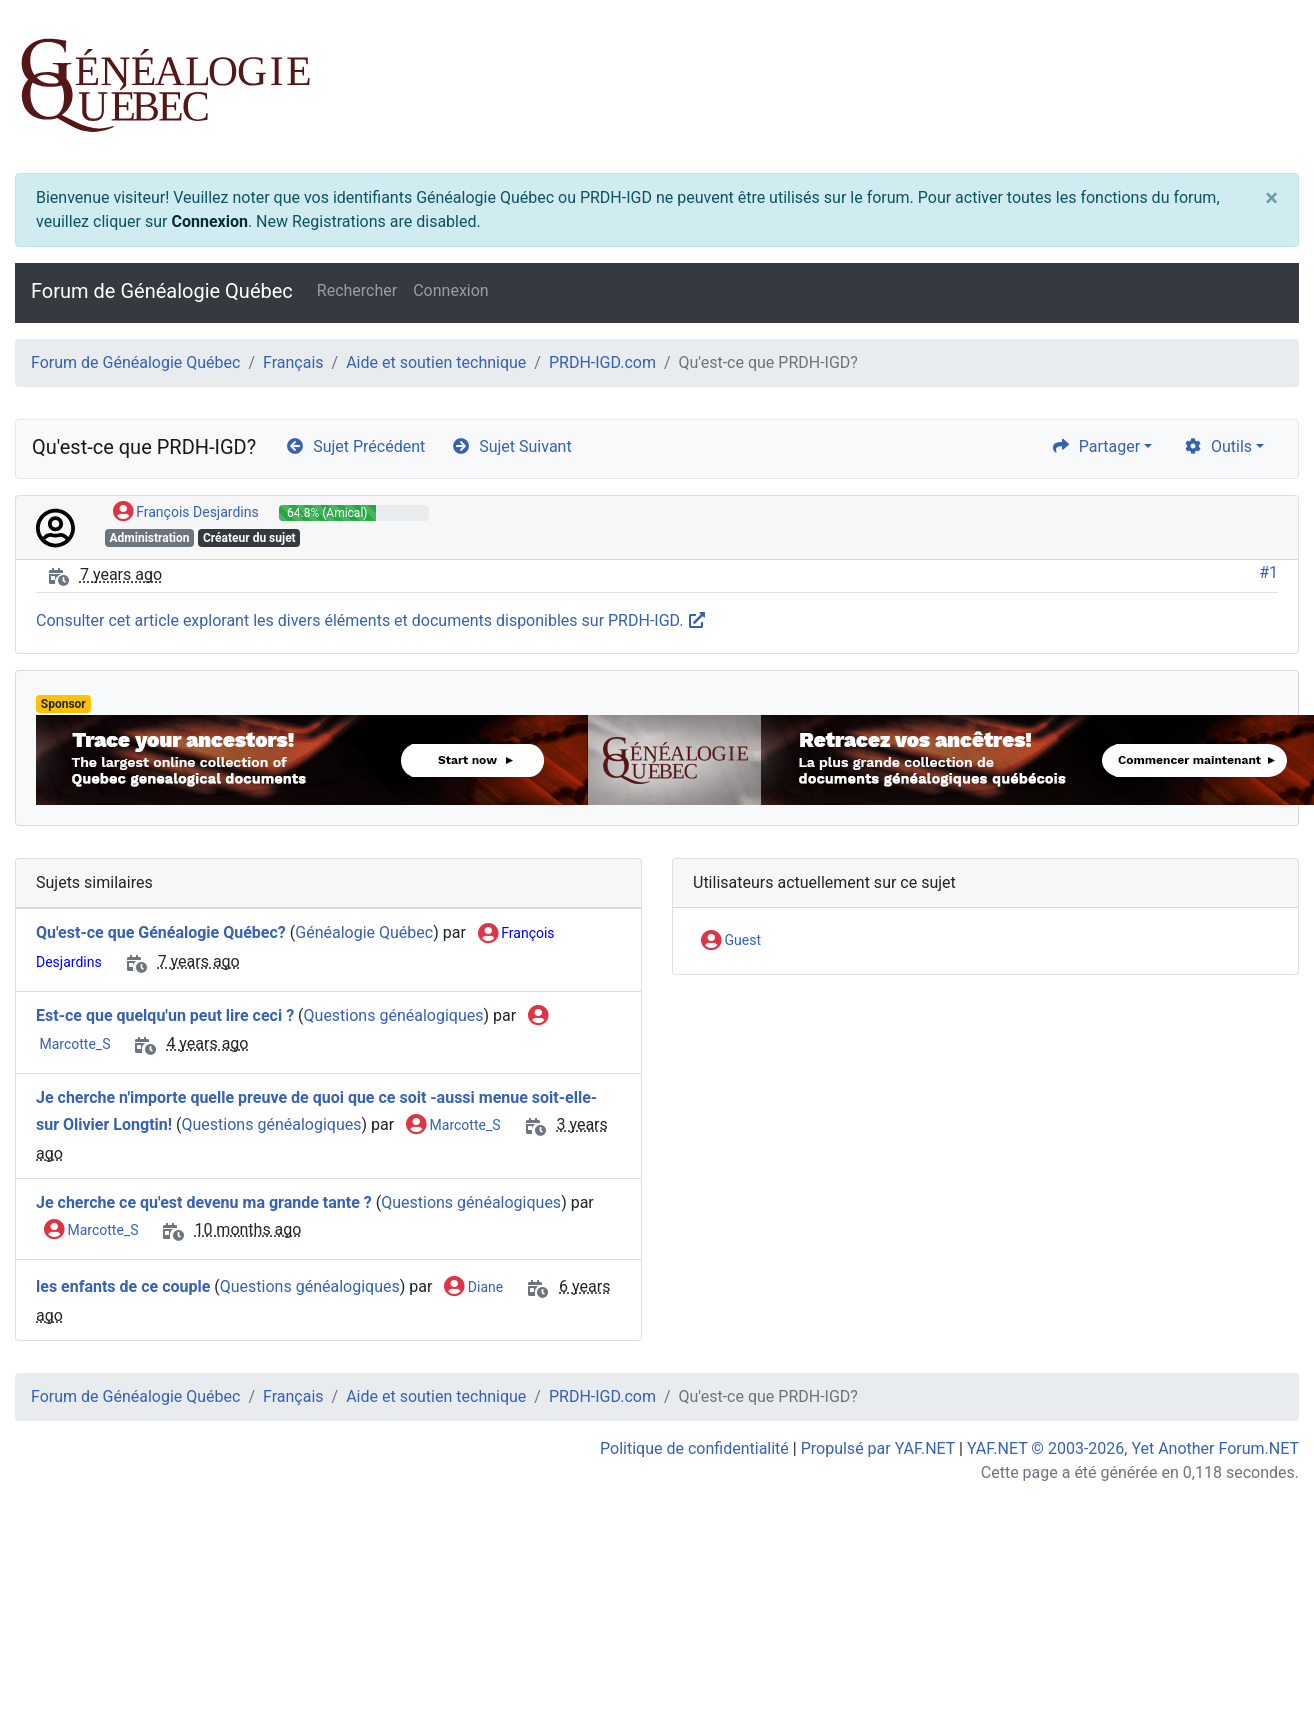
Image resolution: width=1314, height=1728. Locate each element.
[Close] (1271, 198)
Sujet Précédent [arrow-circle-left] (355, 446)
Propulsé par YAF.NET (878, 1448)
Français (293, 362)
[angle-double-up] (1259, 1665)
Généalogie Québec (364, 932)
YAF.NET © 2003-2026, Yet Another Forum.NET (1133, 1448)
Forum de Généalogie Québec (162, 291)
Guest (731, 941)
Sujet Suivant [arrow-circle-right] (511, 446)
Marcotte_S (453, 1126)
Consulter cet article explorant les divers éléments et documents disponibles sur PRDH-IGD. (371, 620)
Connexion (209, 221)
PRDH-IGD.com (602, 362)
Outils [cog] (1217, 446)
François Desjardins (186, 513)
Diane (473, 1288)
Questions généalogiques (394, 1015)
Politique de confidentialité (694, 1448)
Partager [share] (1095, 446)
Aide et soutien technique (436, 362)
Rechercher (357, 290)
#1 (1268, 572)
